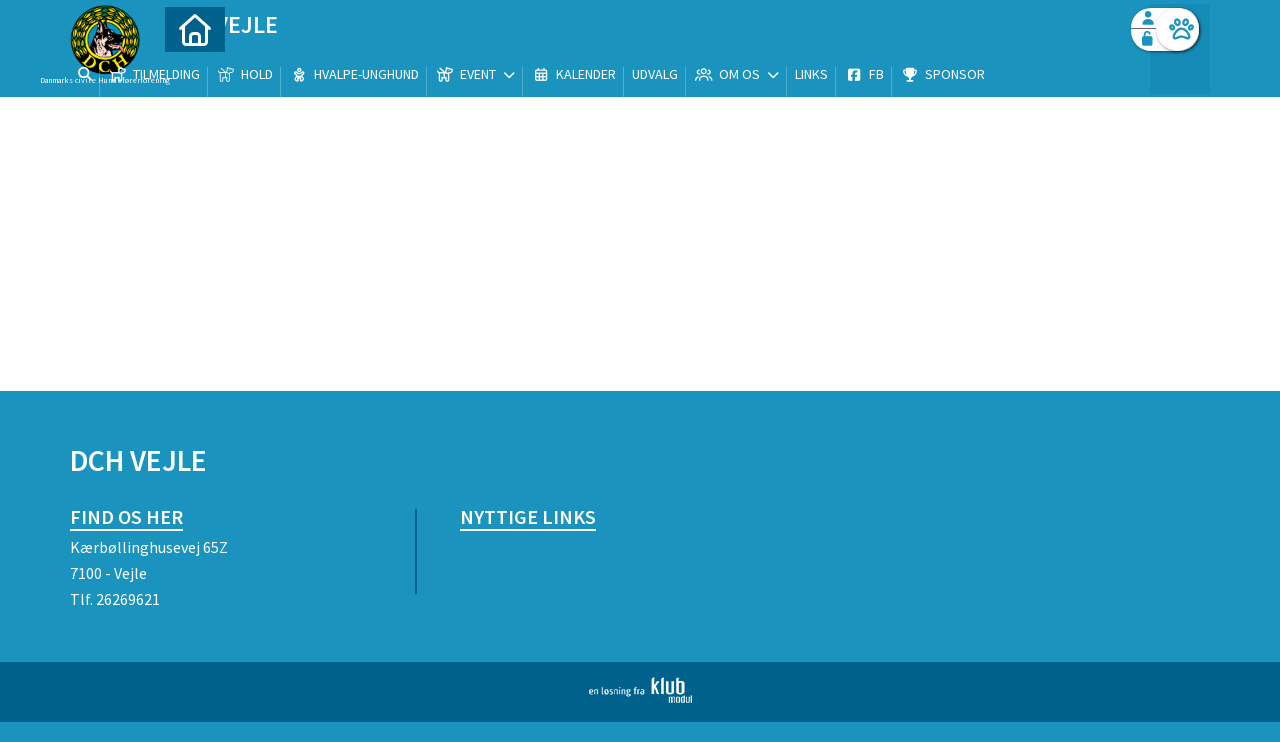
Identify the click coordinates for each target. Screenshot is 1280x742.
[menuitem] (195, 67)
